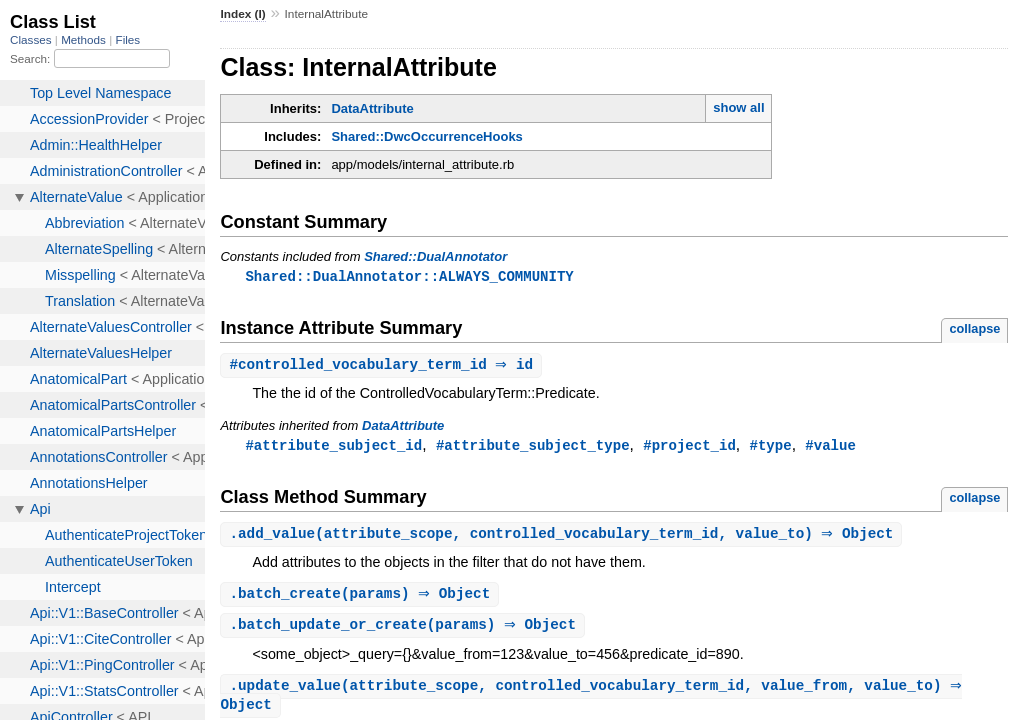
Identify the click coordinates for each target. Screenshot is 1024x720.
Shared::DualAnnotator (435, 256)
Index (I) (242, 14)
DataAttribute (372, 108)
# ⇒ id (383, 366)
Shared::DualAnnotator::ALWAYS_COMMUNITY (409, 276)
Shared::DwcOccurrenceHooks (426, 136)
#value (830, 447)
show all (738, 107)
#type (770, 447)
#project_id (689, 447)
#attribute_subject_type (533, 447)
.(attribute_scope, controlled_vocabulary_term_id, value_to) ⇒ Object (563, 537)
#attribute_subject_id (333, 447)
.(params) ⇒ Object (362, 598)
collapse (974, 329)
